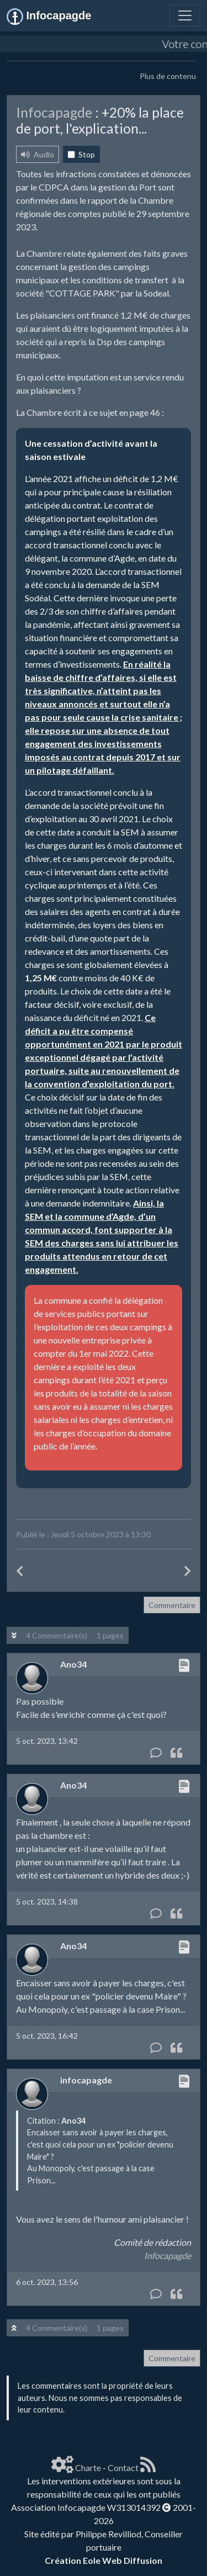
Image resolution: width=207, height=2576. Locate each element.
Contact (123, 2467)
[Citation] (176, 1753)
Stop (81, 154)
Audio (37, 154)
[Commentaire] (156, 1753)
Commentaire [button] (171, 1605)
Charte (88, 2467)
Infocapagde (167, 2255)
